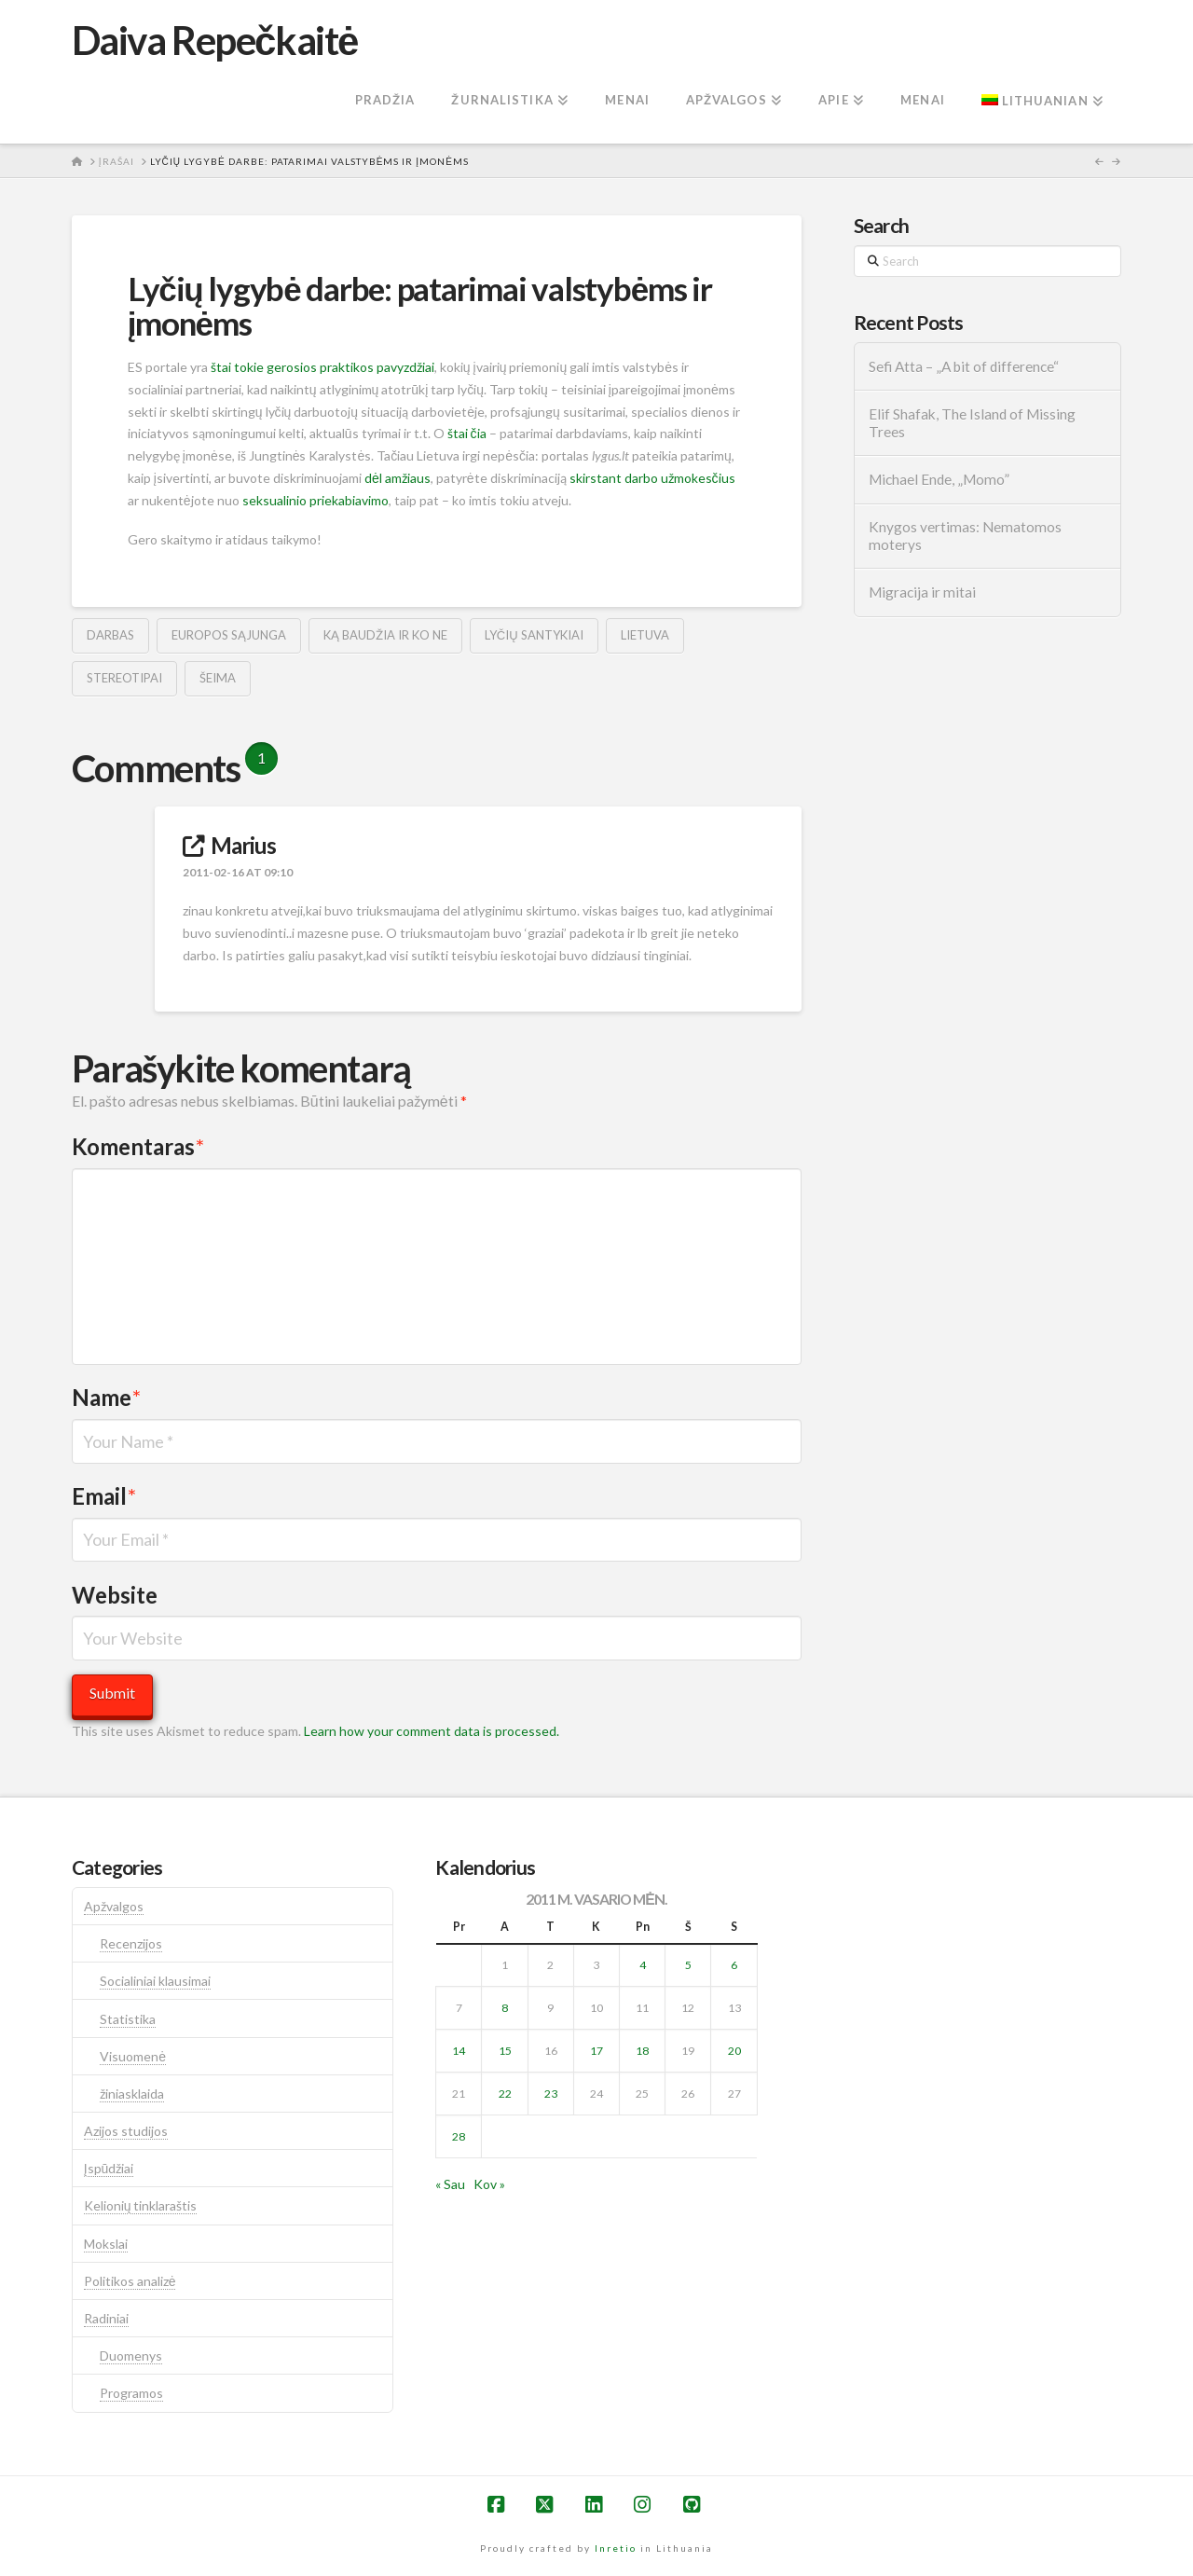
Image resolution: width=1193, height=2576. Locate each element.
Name (106, 1397)
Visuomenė (133, 2056)
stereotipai (124, 677)
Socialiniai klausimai (155, 1981)
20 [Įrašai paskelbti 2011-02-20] (734, 2051)
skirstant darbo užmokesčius (652, 478)
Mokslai (106, 2244)
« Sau (450, 2184)
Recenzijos (131, 1943)
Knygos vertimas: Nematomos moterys (965, 535)
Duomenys (131, 2355)
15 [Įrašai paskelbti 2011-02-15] (505, 2051)
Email (104, 1495)
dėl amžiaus (397, 478)
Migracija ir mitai (922, 592)
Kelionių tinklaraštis (141, 2205)
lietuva (645, 634)
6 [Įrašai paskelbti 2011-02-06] (734, 1965)
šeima (217, 677)
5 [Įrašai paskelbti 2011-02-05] (688, 1965)
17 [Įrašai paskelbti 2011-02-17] (596, 2051)
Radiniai (106, 2318)
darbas (110, 634)
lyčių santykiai (534, 634)
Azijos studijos (126, 2131)
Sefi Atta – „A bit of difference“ (964, 366)
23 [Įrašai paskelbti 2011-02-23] (550, 2094)
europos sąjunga (228, 634)
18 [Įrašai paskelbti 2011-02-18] (642, 2051)
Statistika (128, 2019)
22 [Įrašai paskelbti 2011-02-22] (505, 2094)
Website (115, 1594)
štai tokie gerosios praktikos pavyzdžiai (322, 367)
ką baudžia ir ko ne (385, 634)
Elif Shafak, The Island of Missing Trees (972, 423)
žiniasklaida (132, 2093)
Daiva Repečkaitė (215, 40)
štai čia (467, 433)
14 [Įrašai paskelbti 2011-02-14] (458, 2051)
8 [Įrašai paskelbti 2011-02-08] (504, 2008)
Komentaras (138, 1146)
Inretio (616, 2548)
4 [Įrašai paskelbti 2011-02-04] (642, 1965)
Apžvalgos (114, 1906)
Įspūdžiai (109, 2168)
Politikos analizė (130, 2281)
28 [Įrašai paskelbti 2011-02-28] (458, 2136)
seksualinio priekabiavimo (315, 500)
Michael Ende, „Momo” (939, 479)
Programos (131, 2393)
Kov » (489, 2184)
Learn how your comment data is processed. (431, 1731)
